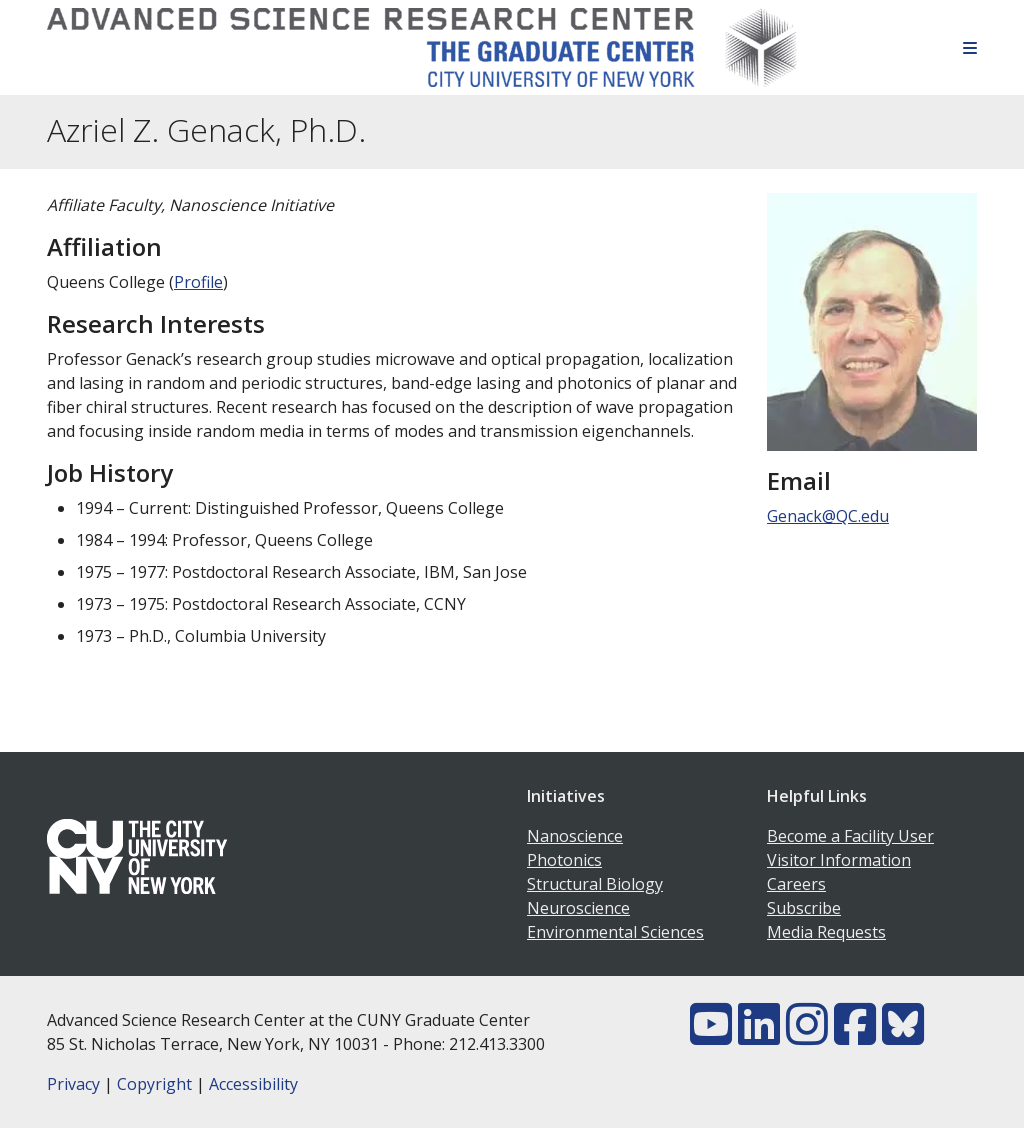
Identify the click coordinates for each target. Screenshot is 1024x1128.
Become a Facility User (850, 836)
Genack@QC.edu (828, 516)
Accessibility (253, 1084)
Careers (796, 884)
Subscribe (804, 908)
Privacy (73, 1084)
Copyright (154, 1084)
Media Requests (826, 932)
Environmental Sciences (615, 932)
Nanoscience (575, 836)
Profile (198, 282)
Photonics (564, 860)
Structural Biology (595, 884)
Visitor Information (839, 860)
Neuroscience (578, 908)
